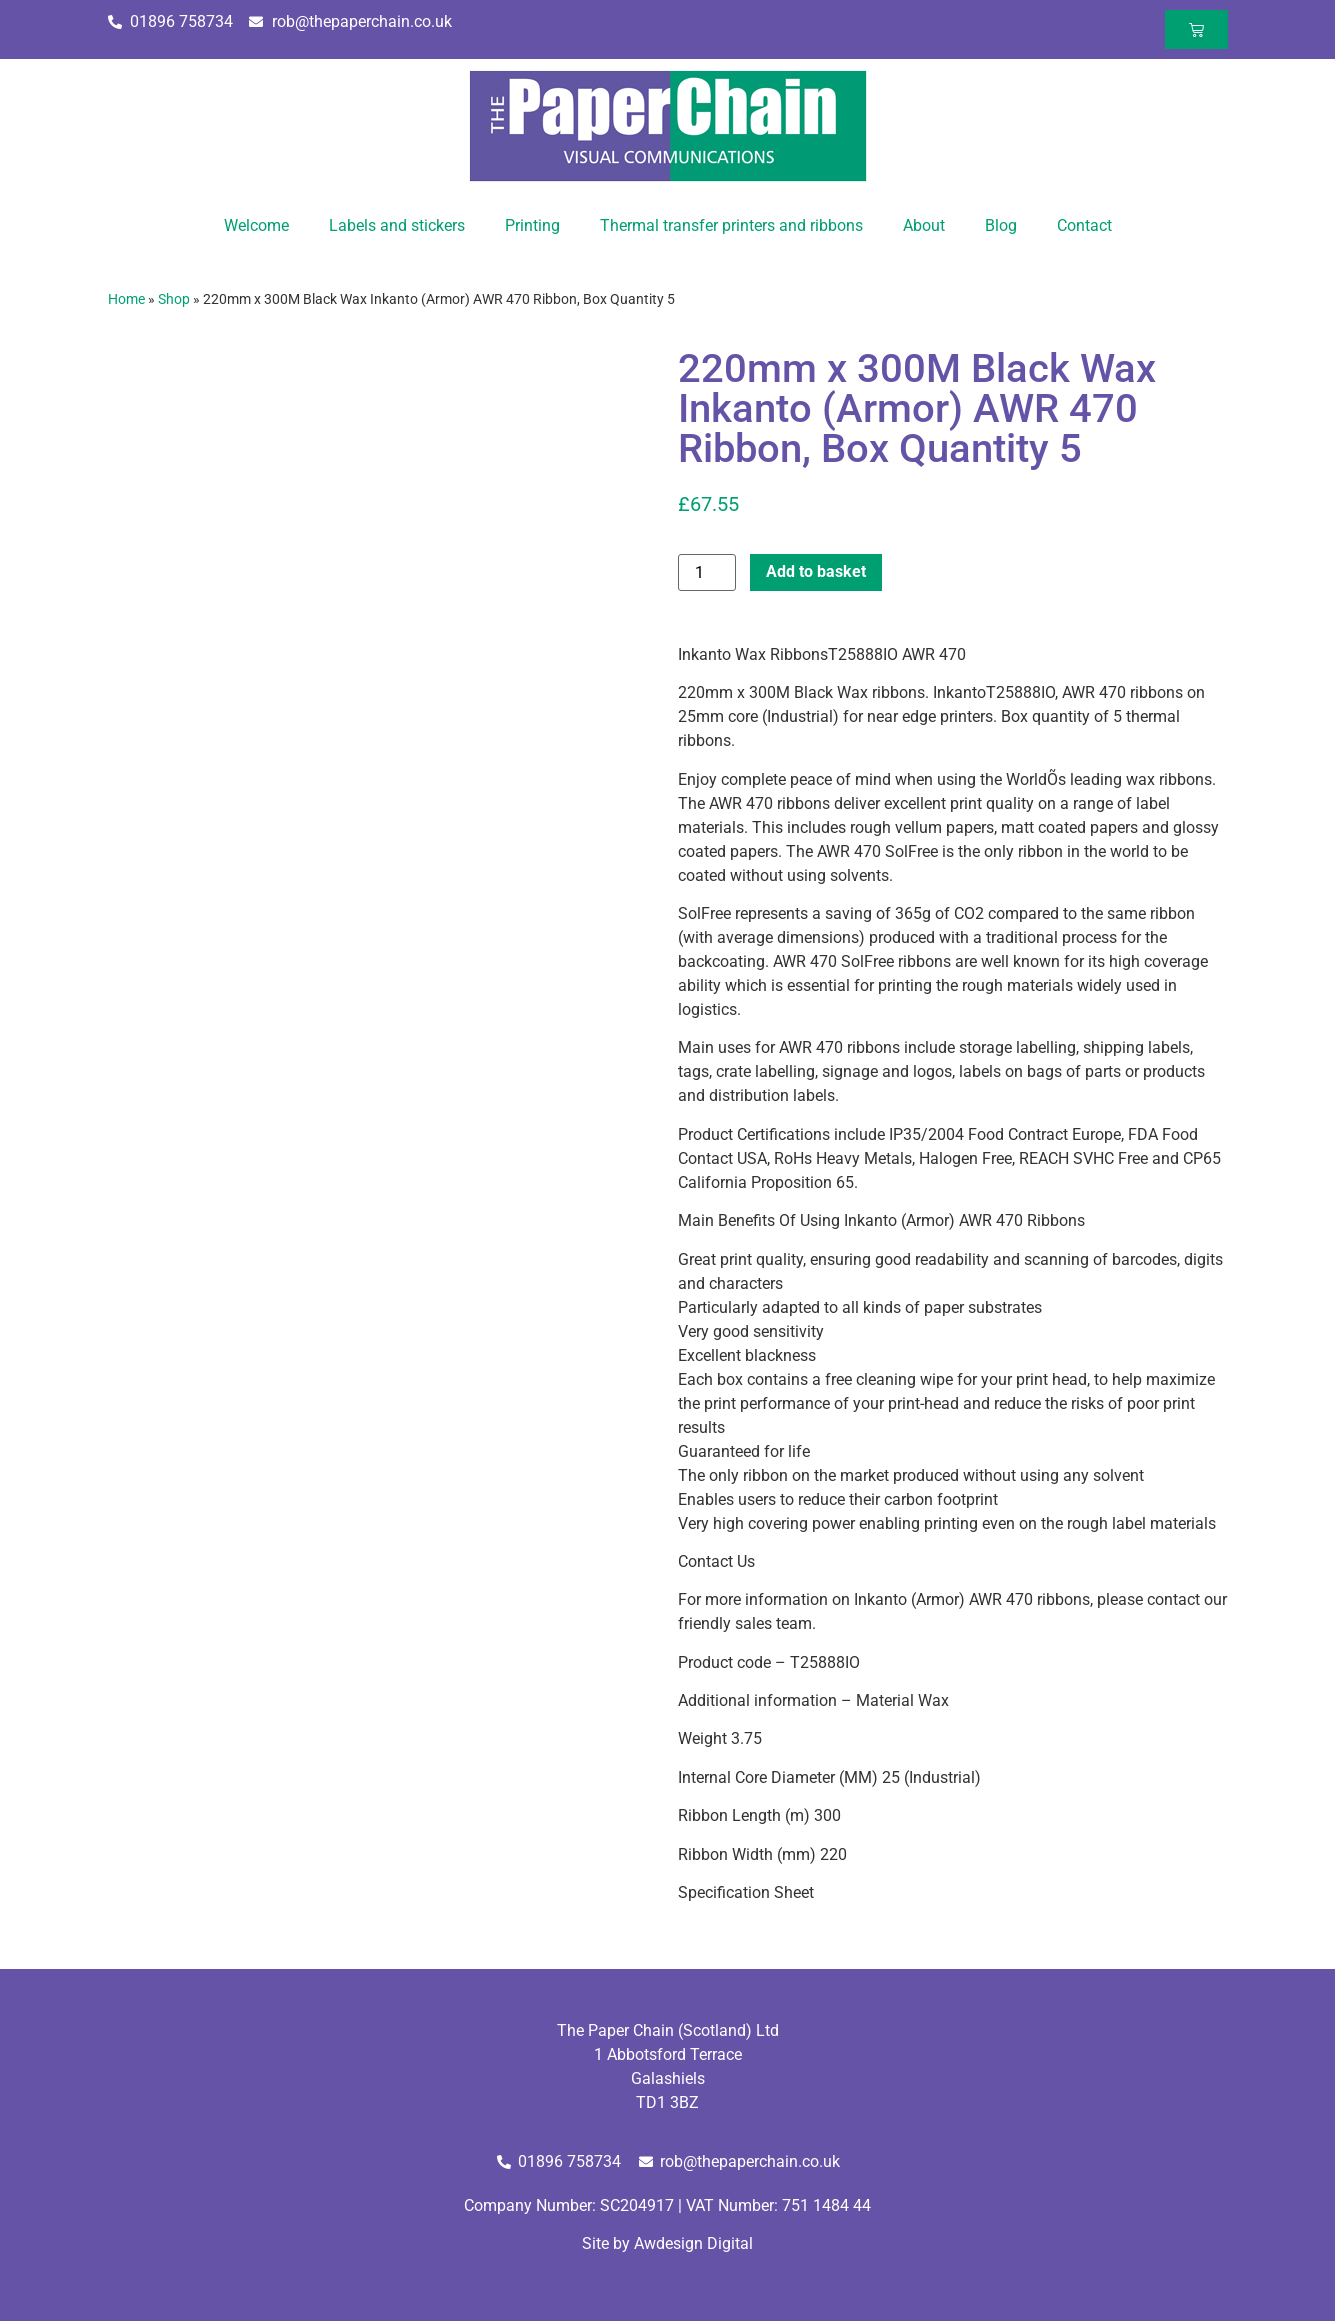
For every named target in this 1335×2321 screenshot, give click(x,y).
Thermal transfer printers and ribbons (731, 225)
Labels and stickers (397, 225)
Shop (174, 299)
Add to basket (816, 571)
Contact (1084, 225)
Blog (1001, 225)
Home (126, 299)
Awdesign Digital (693, 2243)
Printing (532, 225)
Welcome (256, 225)
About (924, 225)
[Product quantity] (707, 572)
